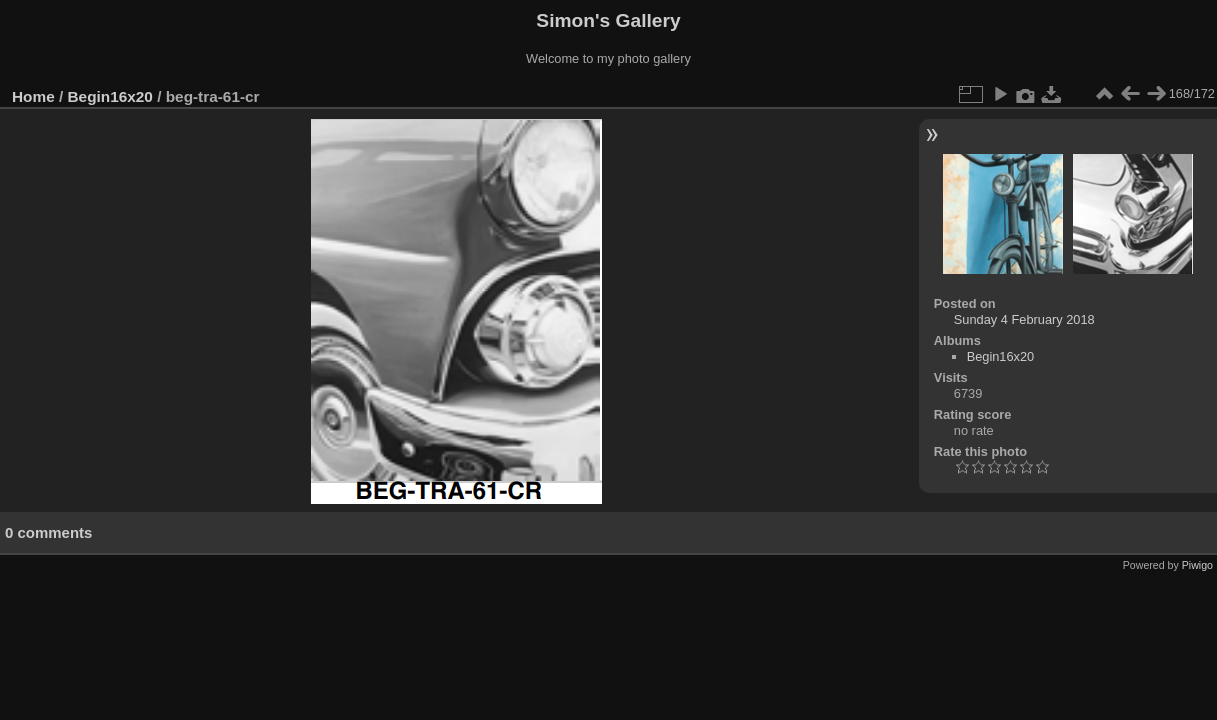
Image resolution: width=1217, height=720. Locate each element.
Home (33, 96)
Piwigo (1197, 565)
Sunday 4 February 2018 (1024, 319)
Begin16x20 (110, 96)
